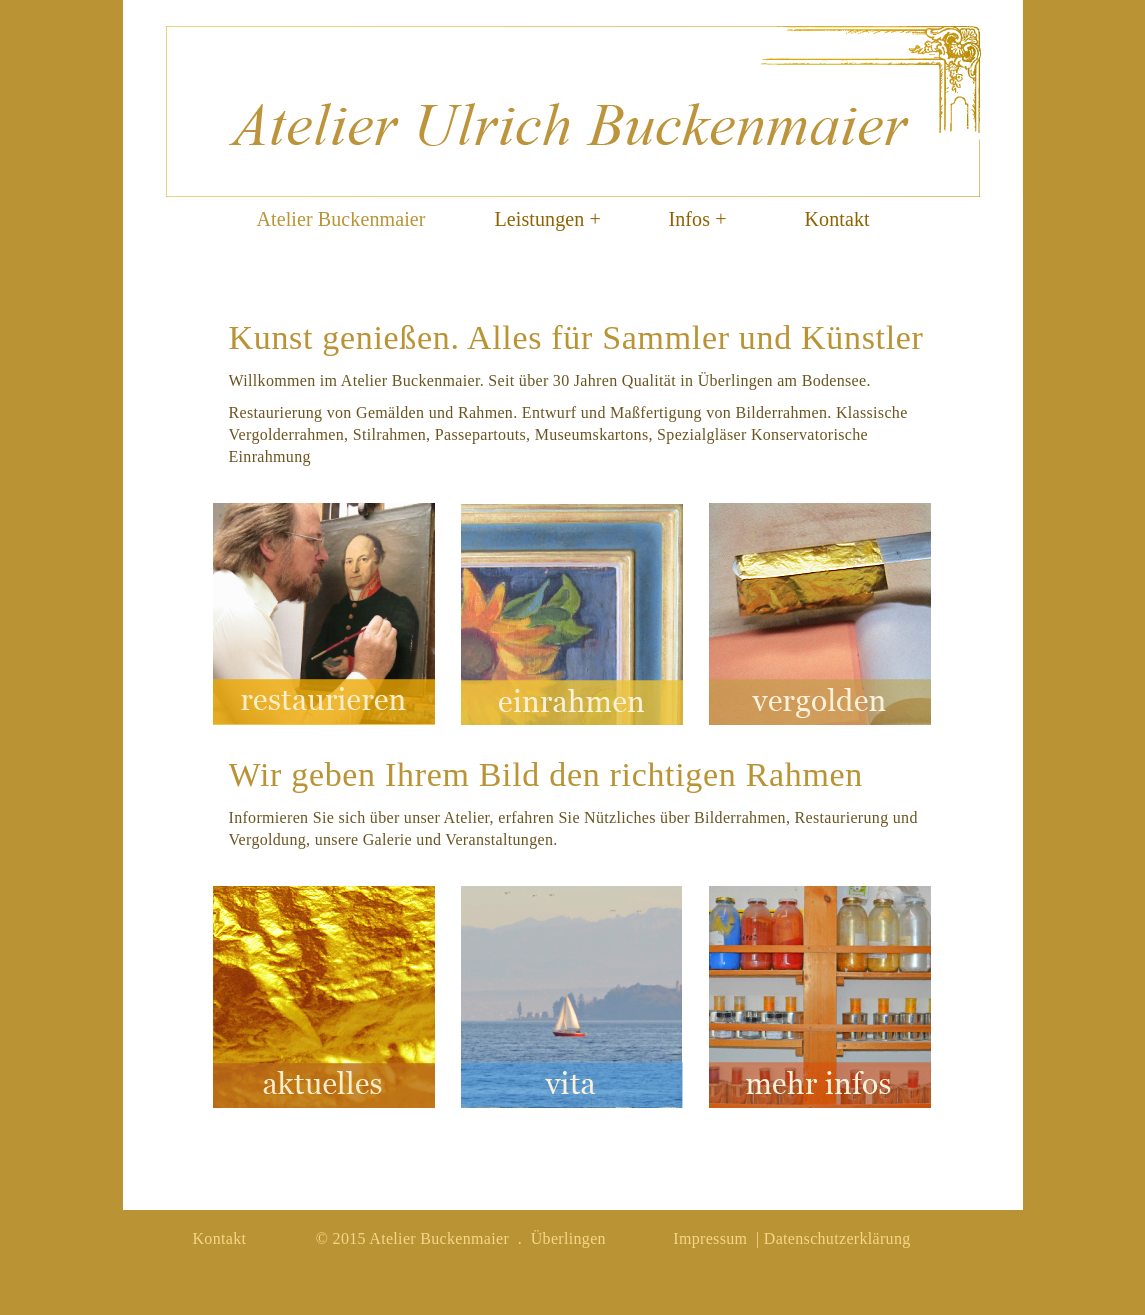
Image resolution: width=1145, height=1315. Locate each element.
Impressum (710, 1238)
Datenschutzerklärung (837, 1238)
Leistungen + (548, 219)
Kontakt (837, 219)
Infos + (698, 219)
